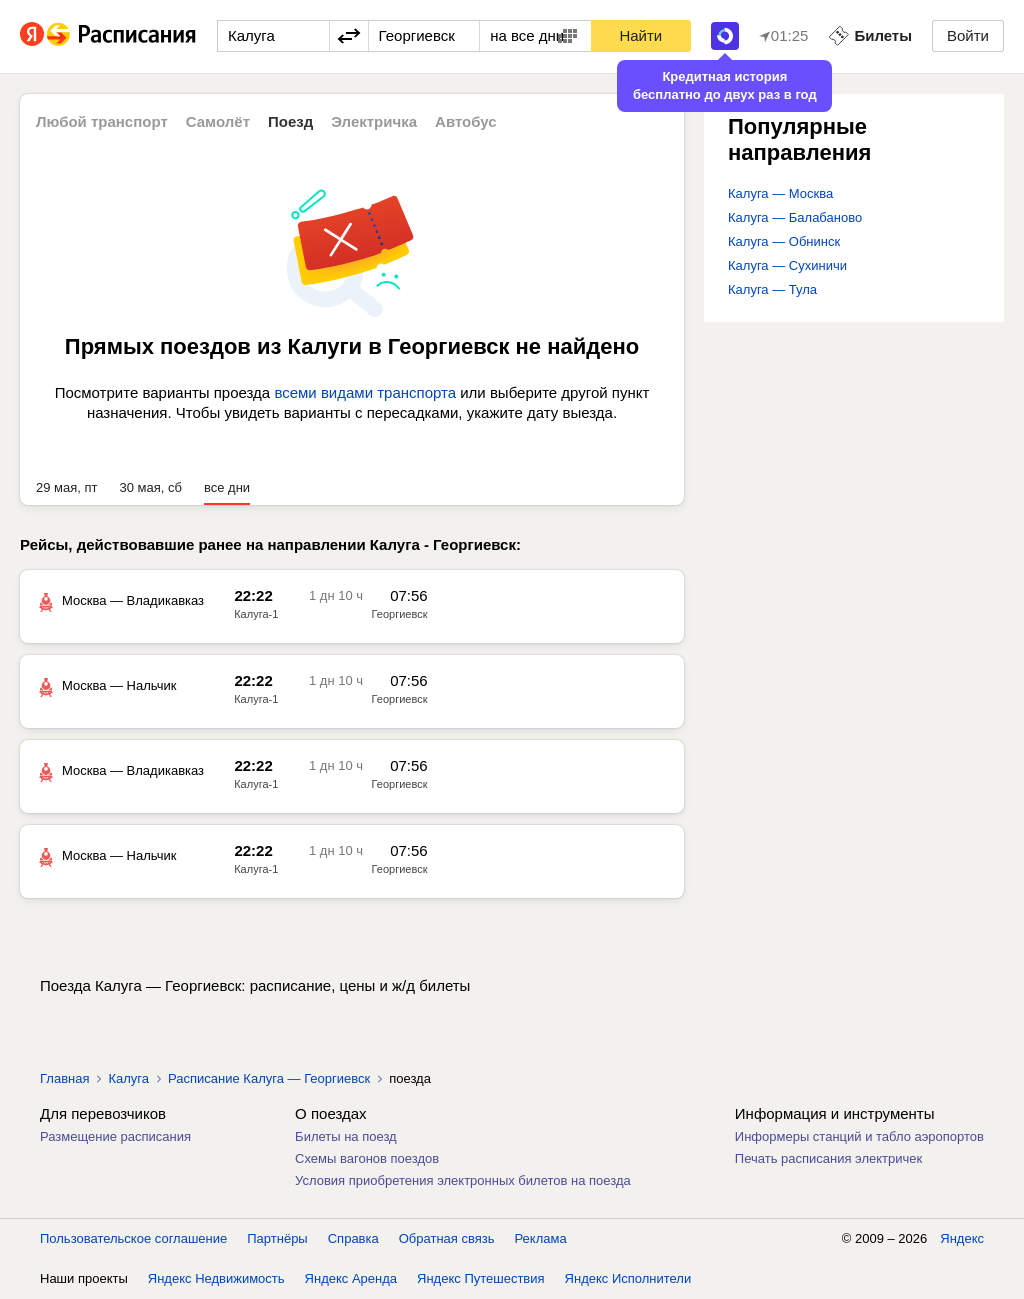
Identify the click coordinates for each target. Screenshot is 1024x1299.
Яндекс (962, 1238)
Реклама (541, 1238)
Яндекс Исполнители (628, 1278)
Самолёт (218, 121)
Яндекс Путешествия (481, 1278)
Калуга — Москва (780, 193)
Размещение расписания (115, 1136)
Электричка (374, 121)
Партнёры (277, 1238)
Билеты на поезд (346, 1136)
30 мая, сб (151, 487)
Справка (353, 1238)
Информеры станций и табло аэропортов (859, 1136)
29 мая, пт (67, 487)
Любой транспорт (102, 121)
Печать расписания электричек (828, 1158)
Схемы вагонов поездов (367, 1158)
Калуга (128, 1078)
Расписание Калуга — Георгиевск (269, 1078)
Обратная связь (447, 1238)
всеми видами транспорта (365, 392)
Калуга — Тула (772, 289)
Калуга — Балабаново (795, 217)
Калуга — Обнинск (784, 241)
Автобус (466, 121)
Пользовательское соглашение (133, 1238)
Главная (64, 1078)
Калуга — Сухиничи (787, 265)
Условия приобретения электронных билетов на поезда (463, 1180)
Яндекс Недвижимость (216, 1278)
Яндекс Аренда (351, 1278)
